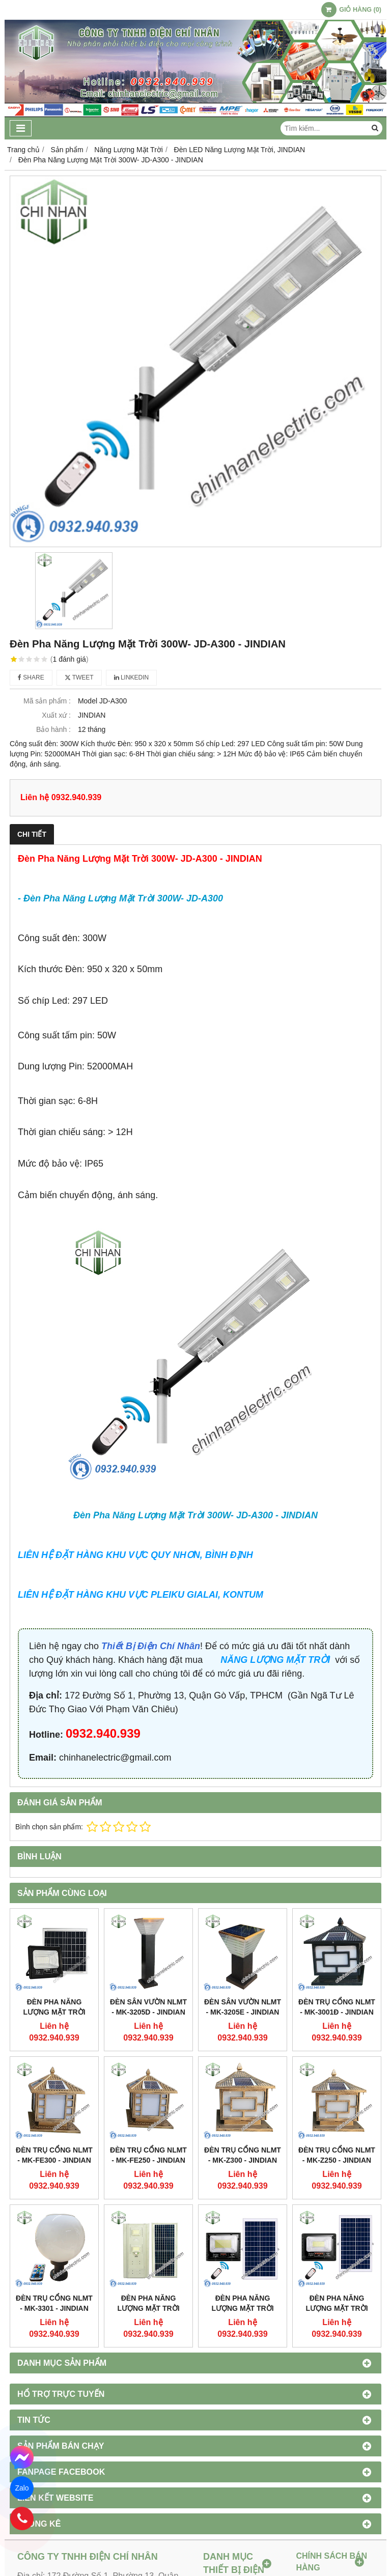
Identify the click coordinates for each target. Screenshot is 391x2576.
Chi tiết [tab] (31, 834)
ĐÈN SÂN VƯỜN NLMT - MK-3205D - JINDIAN (148, 2007)
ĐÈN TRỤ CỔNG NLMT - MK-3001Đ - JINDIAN (336, 2007)
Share (31, 677)
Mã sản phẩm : (47, 701)
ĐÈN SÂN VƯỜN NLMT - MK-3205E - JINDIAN (242, 2007)
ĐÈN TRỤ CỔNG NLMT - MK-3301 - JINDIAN (54, 2303)
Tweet (79, 677)
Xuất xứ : (56, 715)
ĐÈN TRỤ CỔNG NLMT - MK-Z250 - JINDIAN (336, 2155)
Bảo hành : (53, 729)
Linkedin (131, 677)
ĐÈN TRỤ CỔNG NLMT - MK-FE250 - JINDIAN (148, 2155)
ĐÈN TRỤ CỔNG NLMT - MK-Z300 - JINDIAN (242, 2155)
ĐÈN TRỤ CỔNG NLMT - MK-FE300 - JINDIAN (54, 2155)
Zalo (22, 2488)
